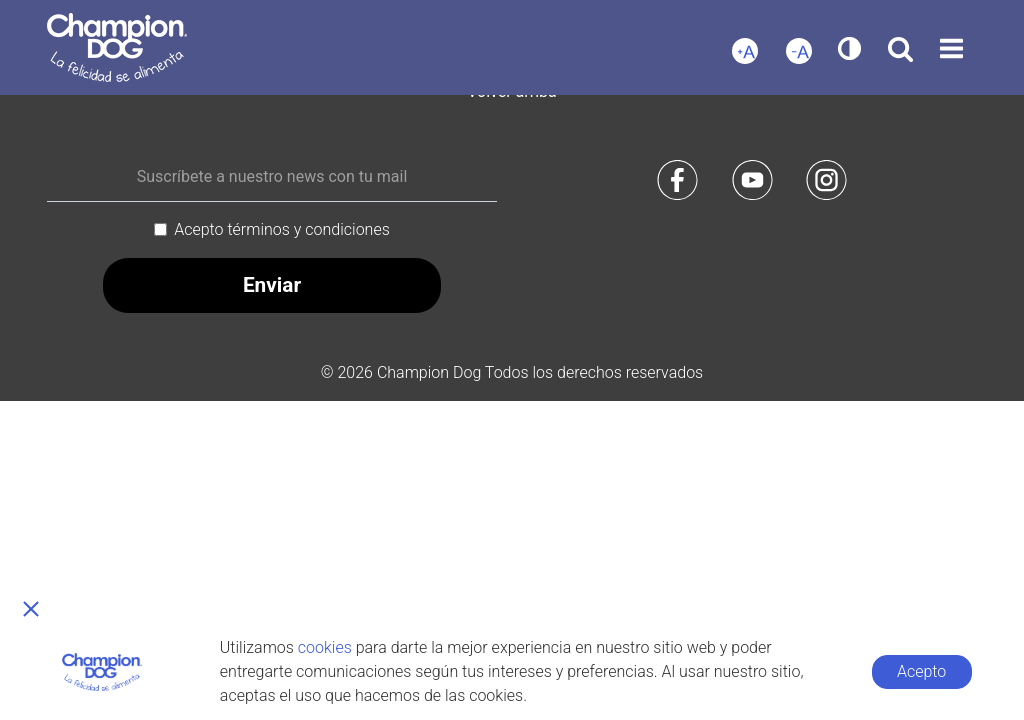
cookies (325, 647)
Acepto (921, 671)
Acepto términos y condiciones (282, 229)
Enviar (272, 285)
